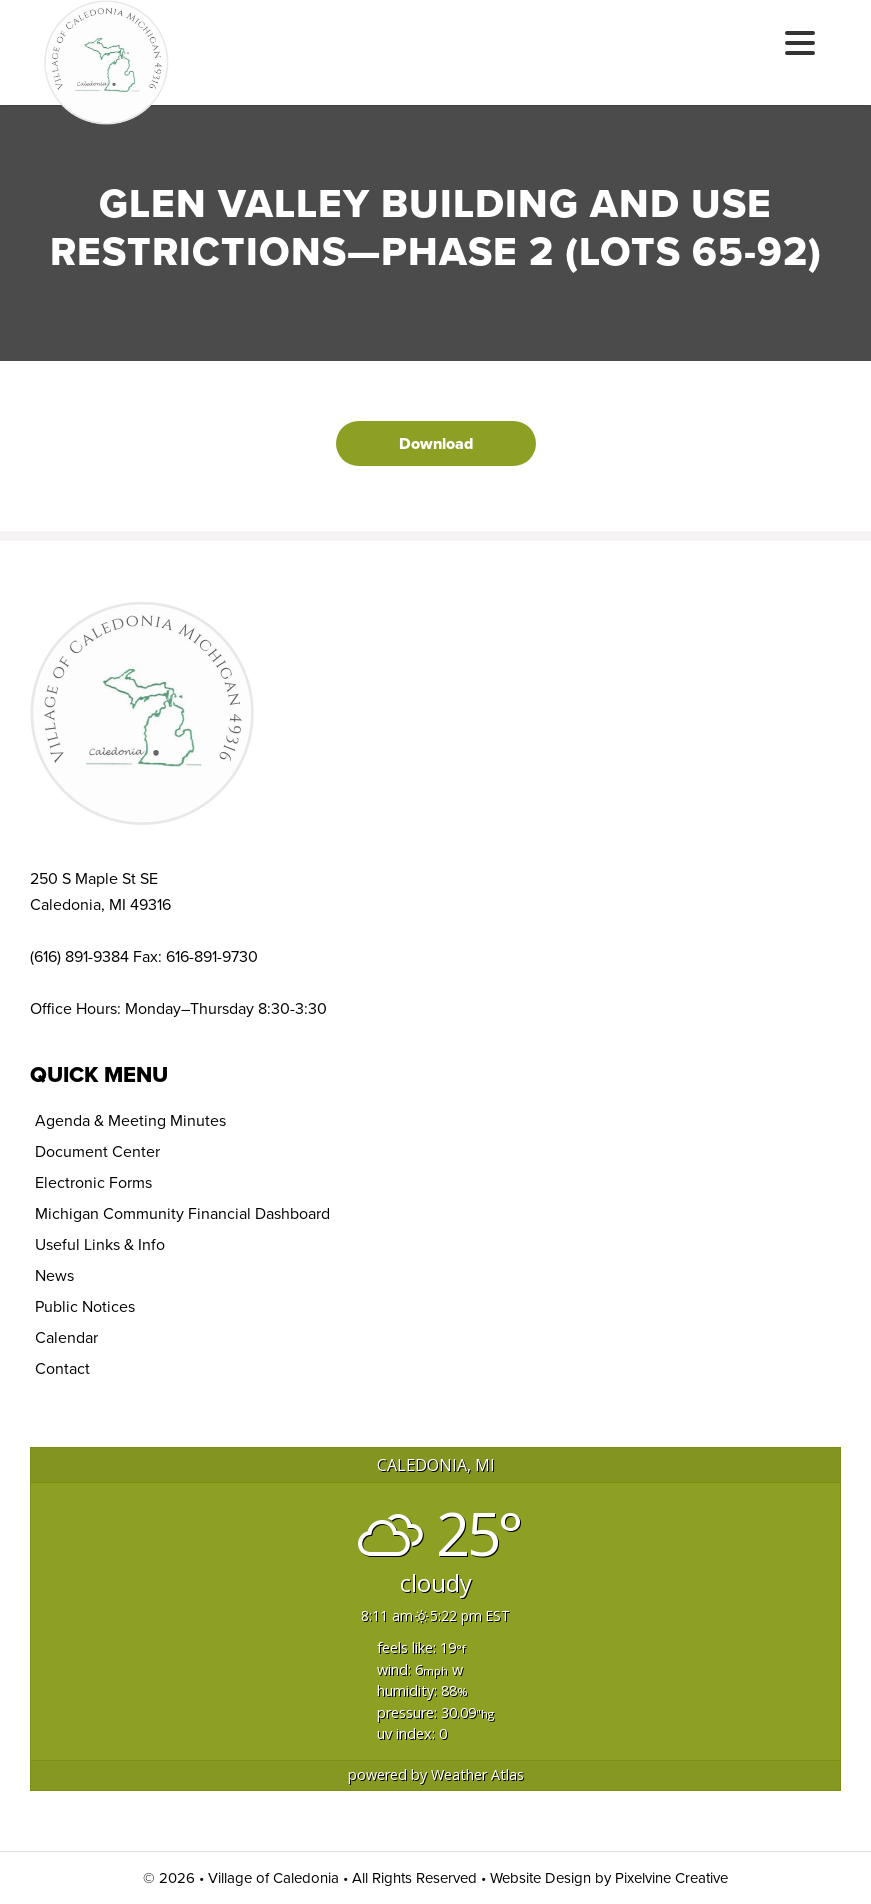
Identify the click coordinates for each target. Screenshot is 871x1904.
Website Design (540, 1878)
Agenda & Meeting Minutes (130, 1120)
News (54, 1275)
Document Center (97, 1151)
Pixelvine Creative (671, 1878)
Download (436, 443)
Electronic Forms (93, 1182)
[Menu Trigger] (799, 42)
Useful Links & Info (100, 1244)
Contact (62, 1368)
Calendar (66, 1337)
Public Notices (85, 1306)
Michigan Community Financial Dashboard (182, 1213)
